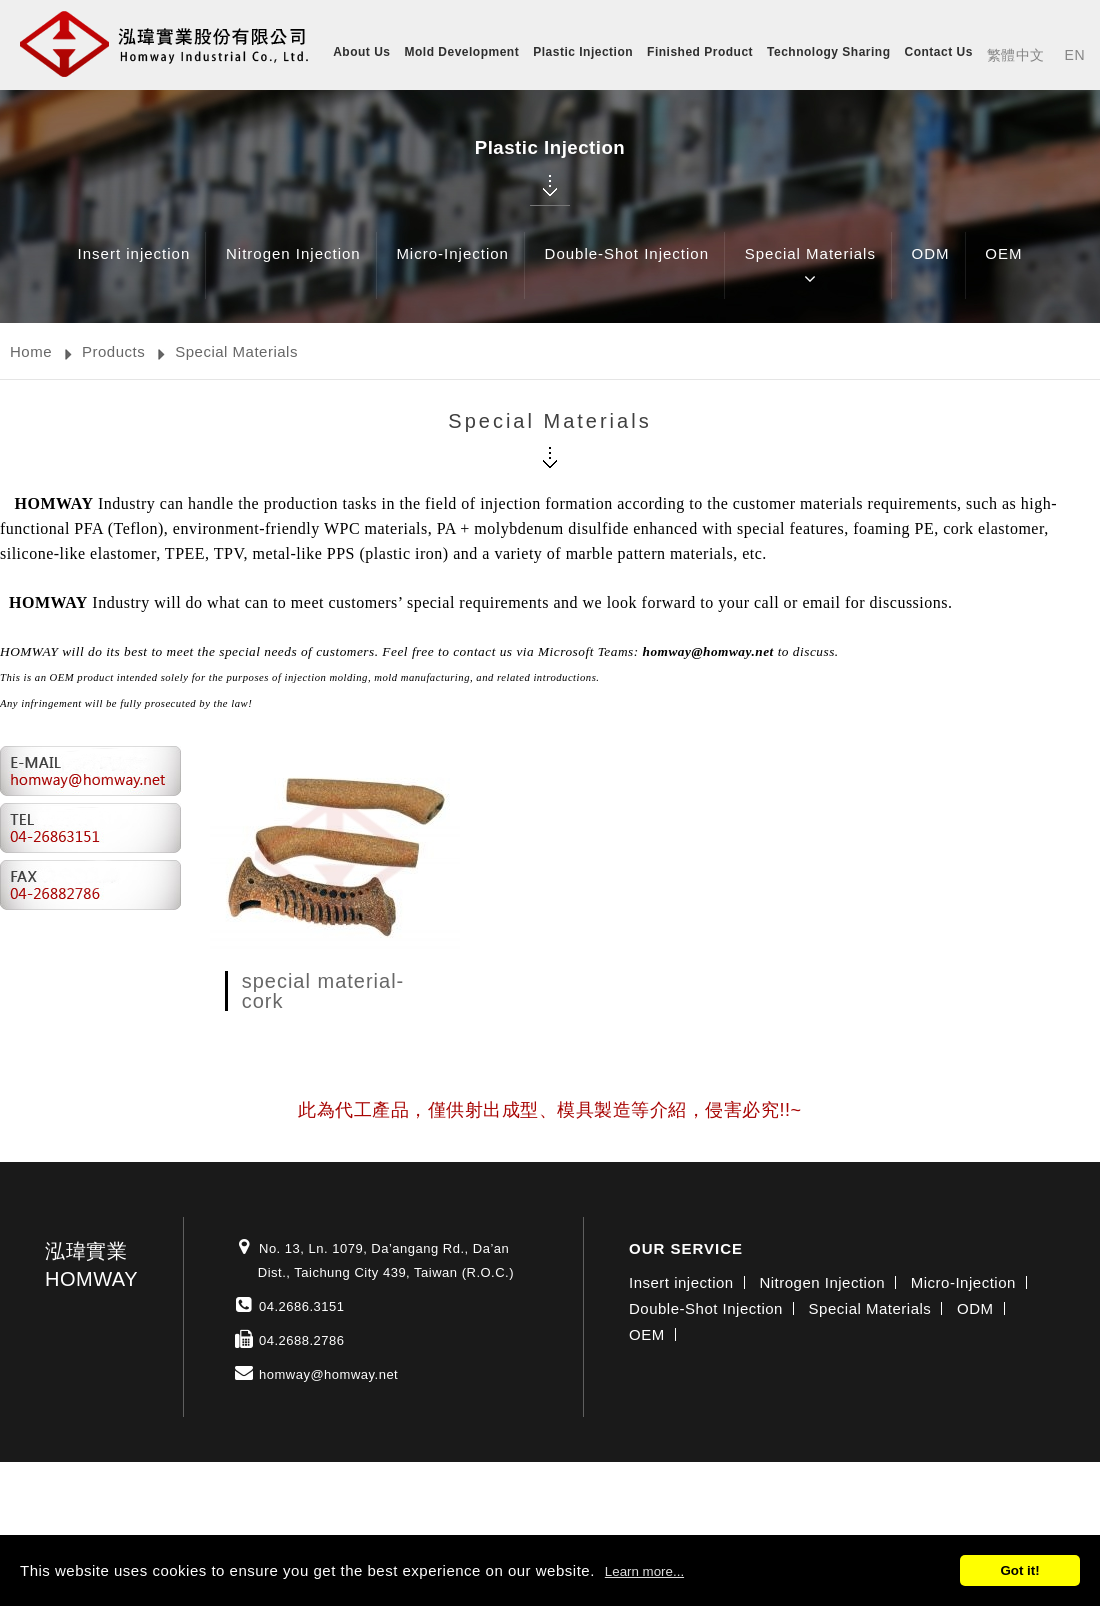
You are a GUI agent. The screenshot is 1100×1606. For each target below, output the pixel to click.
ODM (931, 268)
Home (31, 351)
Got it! (1019, 1570)
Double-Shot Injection (627, 268)
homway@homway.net (328, 1374)
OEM (1003, 268)
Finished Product (700, 52)
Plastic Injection (583, 52)
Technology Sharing (828, 52)
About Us (361, 52)
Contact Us (939, 52)
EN (1075, 55)
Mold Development (462, 52)
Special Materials (810, 268)
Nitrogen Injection (293, 268)
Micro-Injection (452, 268)
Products (113, 351)
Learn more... (644, 1571)
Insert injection (134, 268)
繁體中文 (1016, 55)
